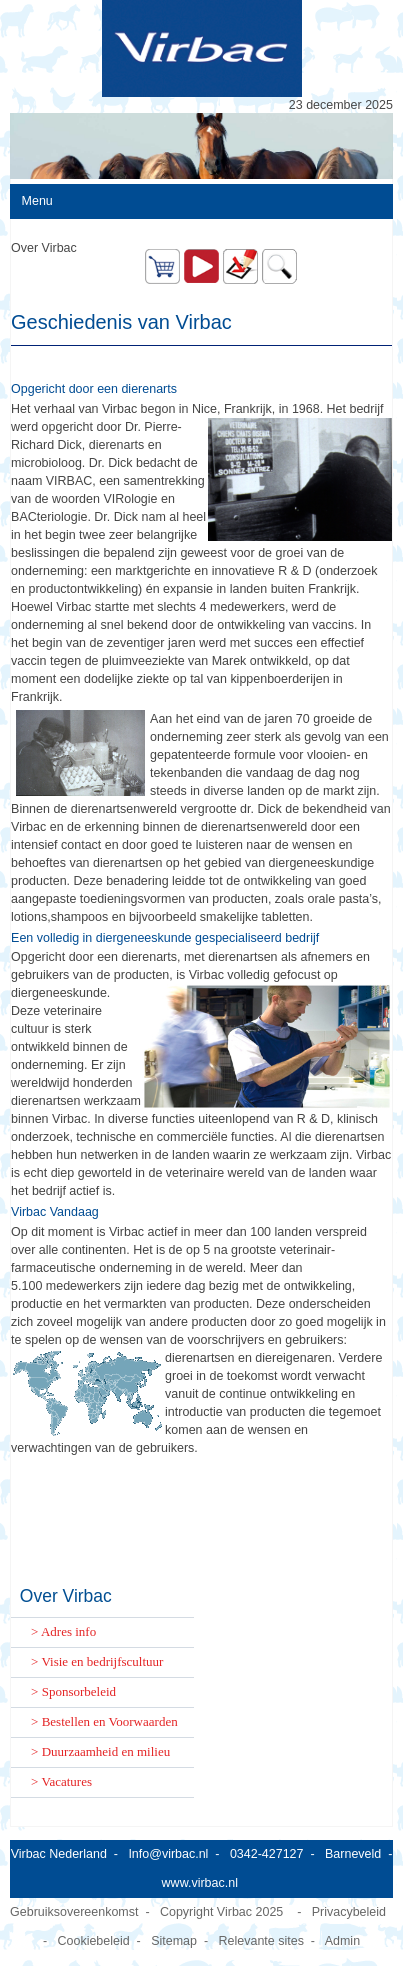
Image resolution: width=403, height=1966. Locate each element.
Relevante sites (261, 1941)
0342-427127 (267, 1854)
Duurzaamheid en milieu (106, 1751)
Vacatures (66, 1781)
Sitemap (174, 1941)
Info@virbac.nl (168, 1854)
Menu (37, 201)
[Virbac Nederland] (201, 48)
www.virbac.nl (200, 1883)
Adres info (68, 1631)
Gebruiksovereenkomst (74, 1912)
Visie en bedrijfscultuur (102, 1661)
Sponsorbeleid (79, 1691)
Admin (342, 1941)
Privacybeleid (349, 1912)
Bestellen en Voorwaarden (110, 1721)
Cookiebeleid (93, 1941)
